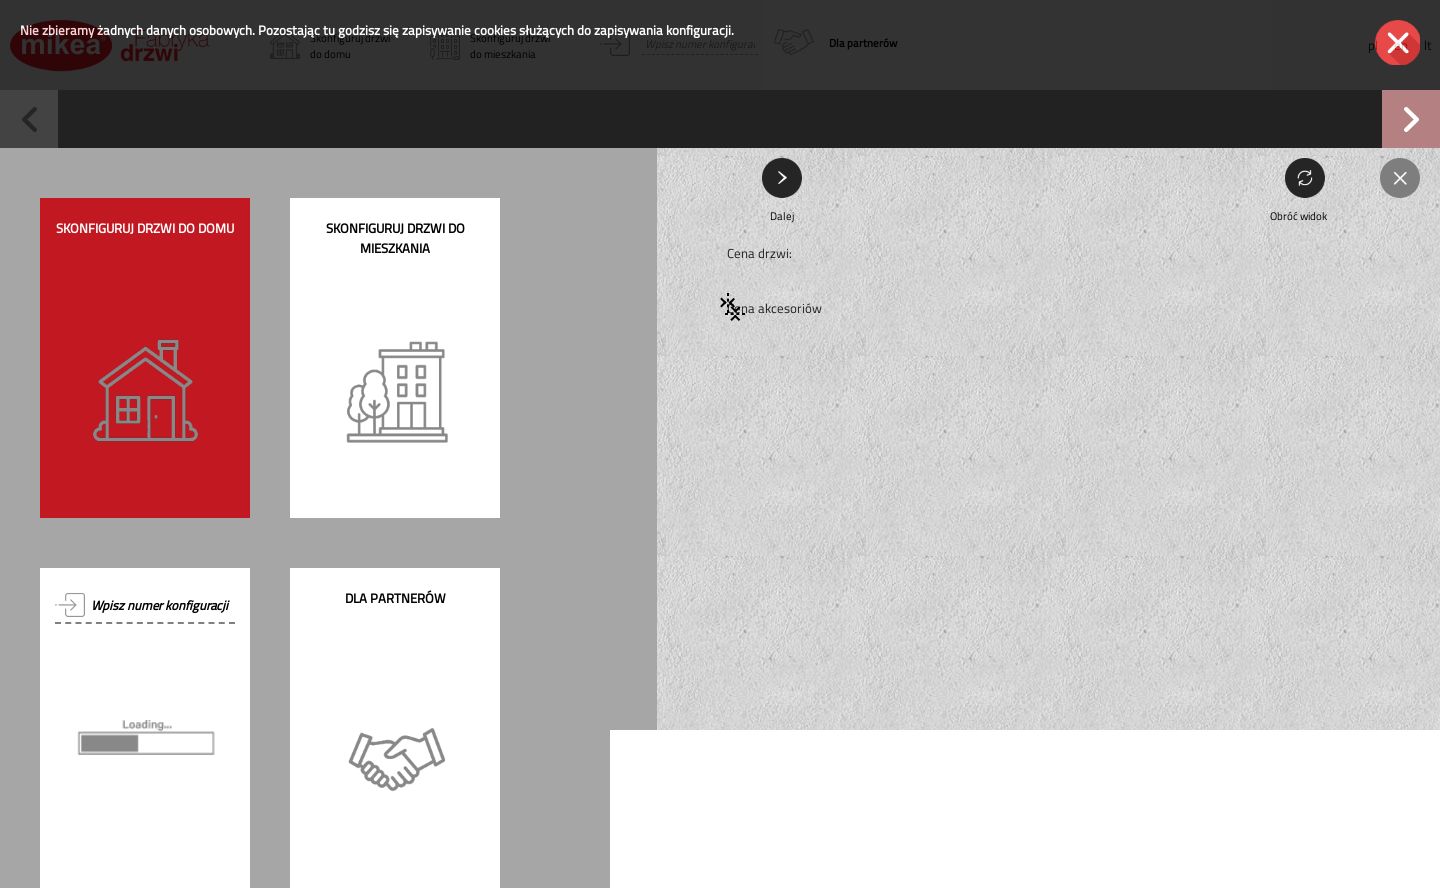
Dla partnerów (395, 598)
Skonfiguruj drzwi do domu (145, 228)
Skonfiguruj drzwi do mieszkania (395, 238)
